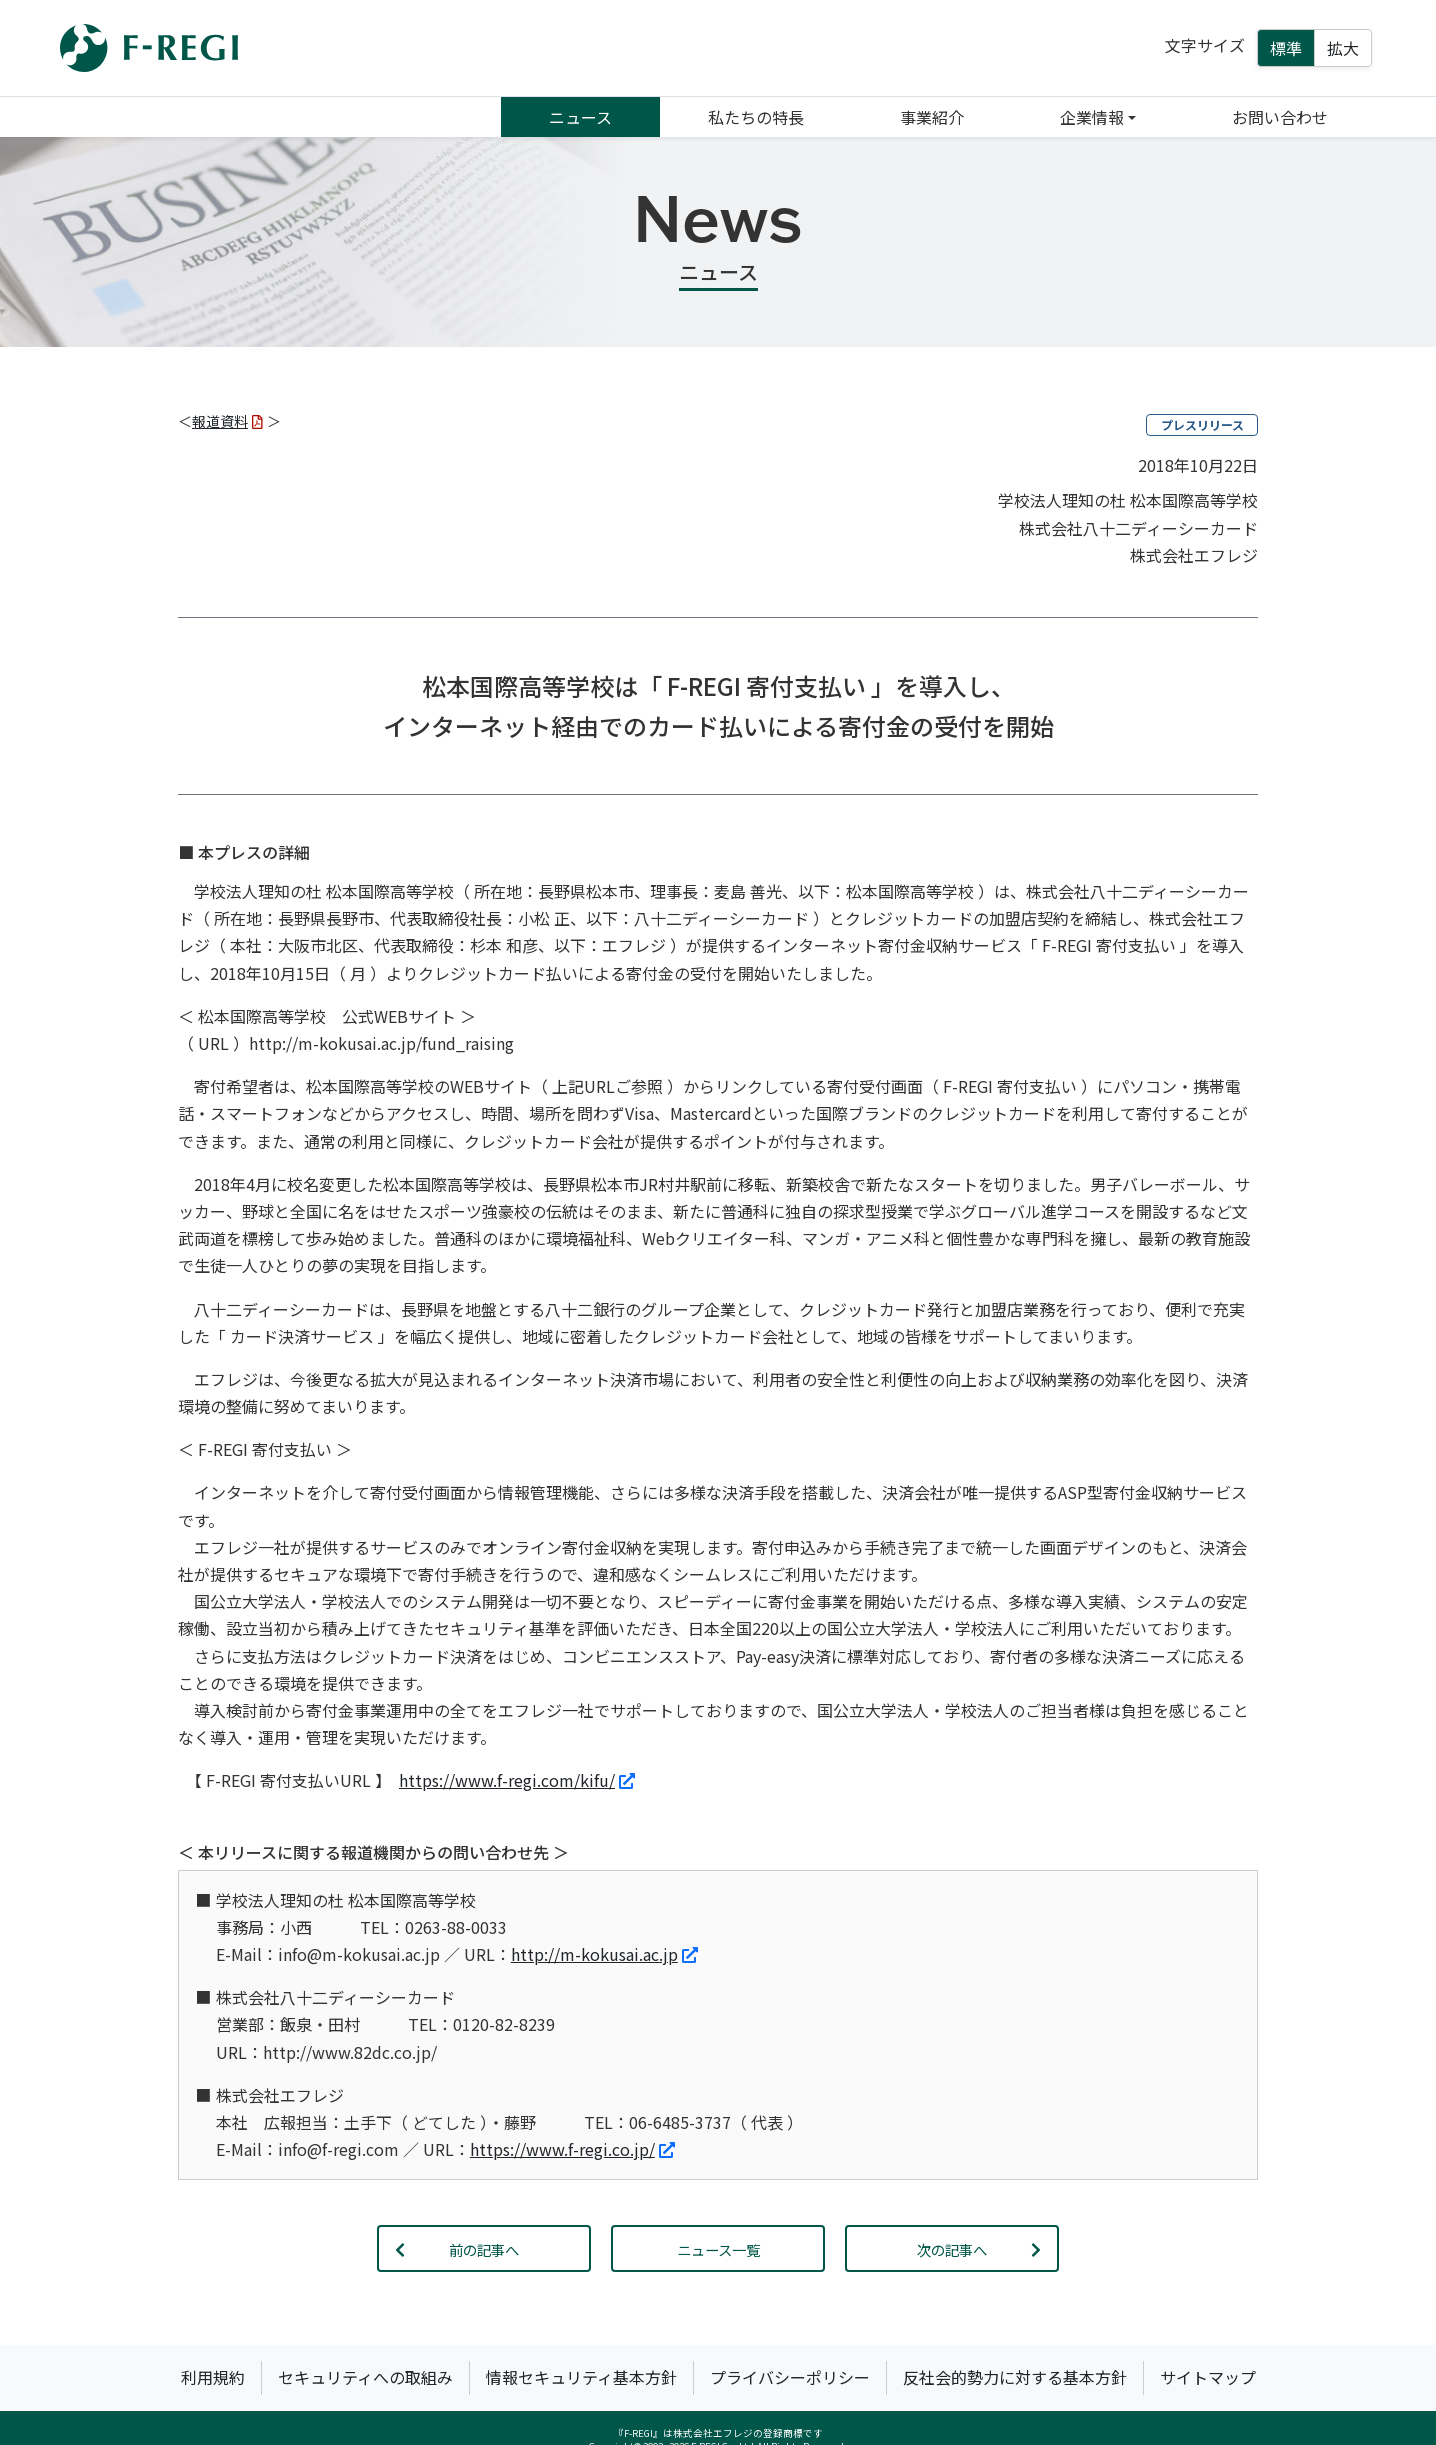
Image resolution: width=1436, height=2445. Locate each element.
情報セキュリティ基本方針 (581, 2377)
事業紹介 (932, 117)
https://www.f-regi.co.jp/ (572, 2149)
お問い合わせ (1280, 117)
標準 (1286, 48)
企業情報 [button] (1092, 117)
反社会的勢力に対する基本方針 (1015, 2377)
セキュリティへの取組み (365, 2377)
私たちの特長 (756, 117)
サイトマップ (1208, 2377)
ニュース (580, 117)
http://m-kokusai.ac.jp (604, 1954)
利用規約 (213, 2377)
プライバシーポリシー (790, 2377)
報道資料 (227, 421)
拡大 (1343, 48)
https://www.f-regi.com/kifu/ (517, 1780)
